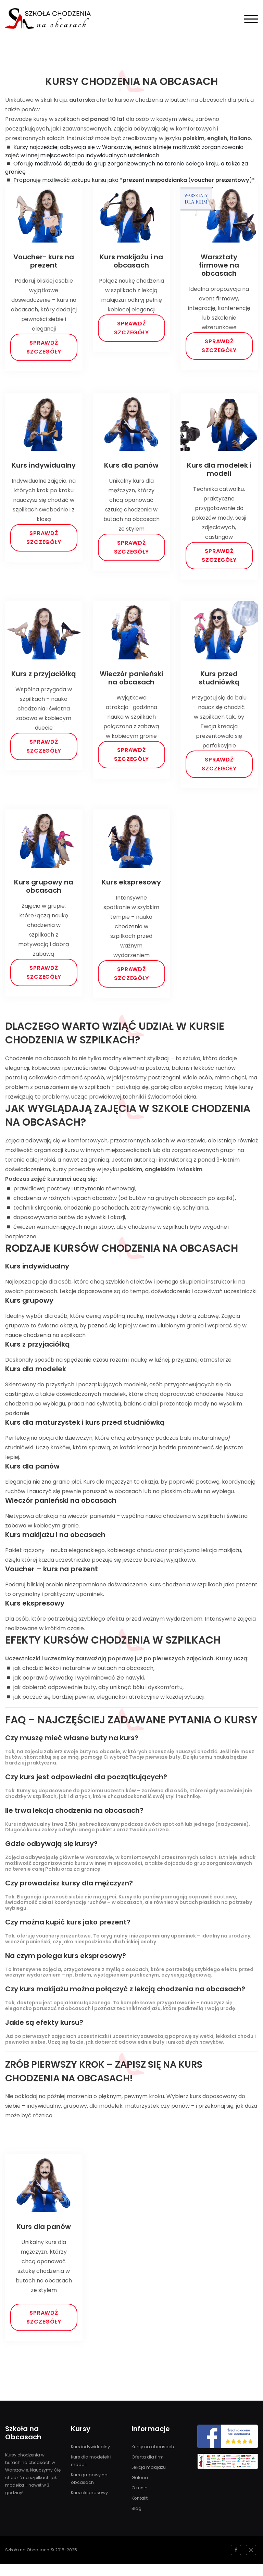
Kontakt (139, 2510)
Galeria (139, 2490)
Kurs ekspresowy (131, 889)
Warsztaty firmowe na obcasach (219, 265)
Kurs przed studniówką (219, 683)
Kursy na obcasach (152, 2459)
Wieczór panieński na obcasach (131, 683)
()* (189, 180)
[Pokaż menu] (251, 18)
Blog (136, 2521)
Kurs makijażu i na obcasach (131, 261)
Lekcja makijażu (148, 2479)
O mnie (139, 2500)
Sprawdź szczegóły (43, 347)
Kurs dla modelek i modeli (219, 472)
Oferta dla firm (147, 2469)
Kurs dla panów (131, 467)
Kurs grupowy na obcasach (43, 893)
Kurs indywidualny (44, 467)
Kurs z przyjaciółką (43, 678)
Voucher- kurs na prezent (43, 261)
